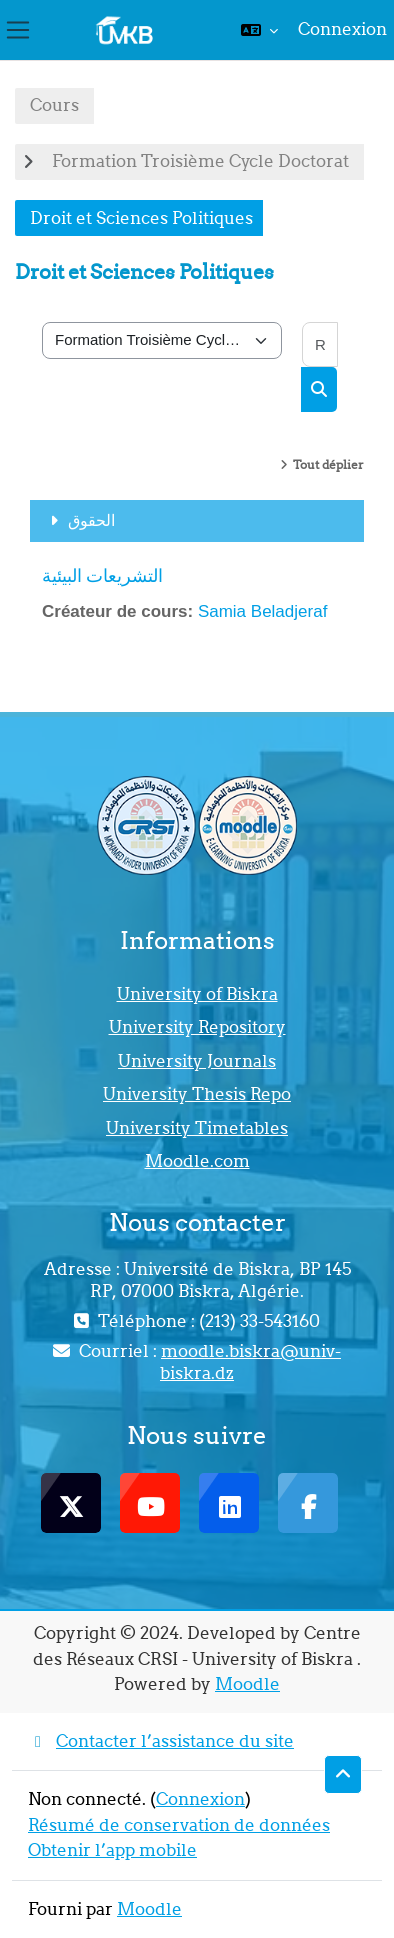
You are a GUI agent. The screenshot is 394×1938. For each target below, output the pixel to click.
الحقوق (91, 520)
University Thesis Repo (197, 1094)
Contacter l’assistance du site (161, 1741)
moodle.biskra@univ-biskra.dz (250, 1362)
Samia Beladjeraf (262, 611)
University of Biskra (197, 994)
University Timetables (197, 1128)
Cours (54, 105)
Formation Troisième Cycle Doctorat (200, 161)
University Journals (197, 1061)
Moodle (247, 1684)
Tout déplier (328, 464)
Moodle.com (197, 1161)
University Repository (197, 1027)
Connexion (342, 29)
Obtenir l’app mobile (112, 1850)
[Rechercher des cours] (320, 344)
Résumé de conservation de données (179, 1825)
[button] (259, 30)
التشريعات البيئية (102, 575)
